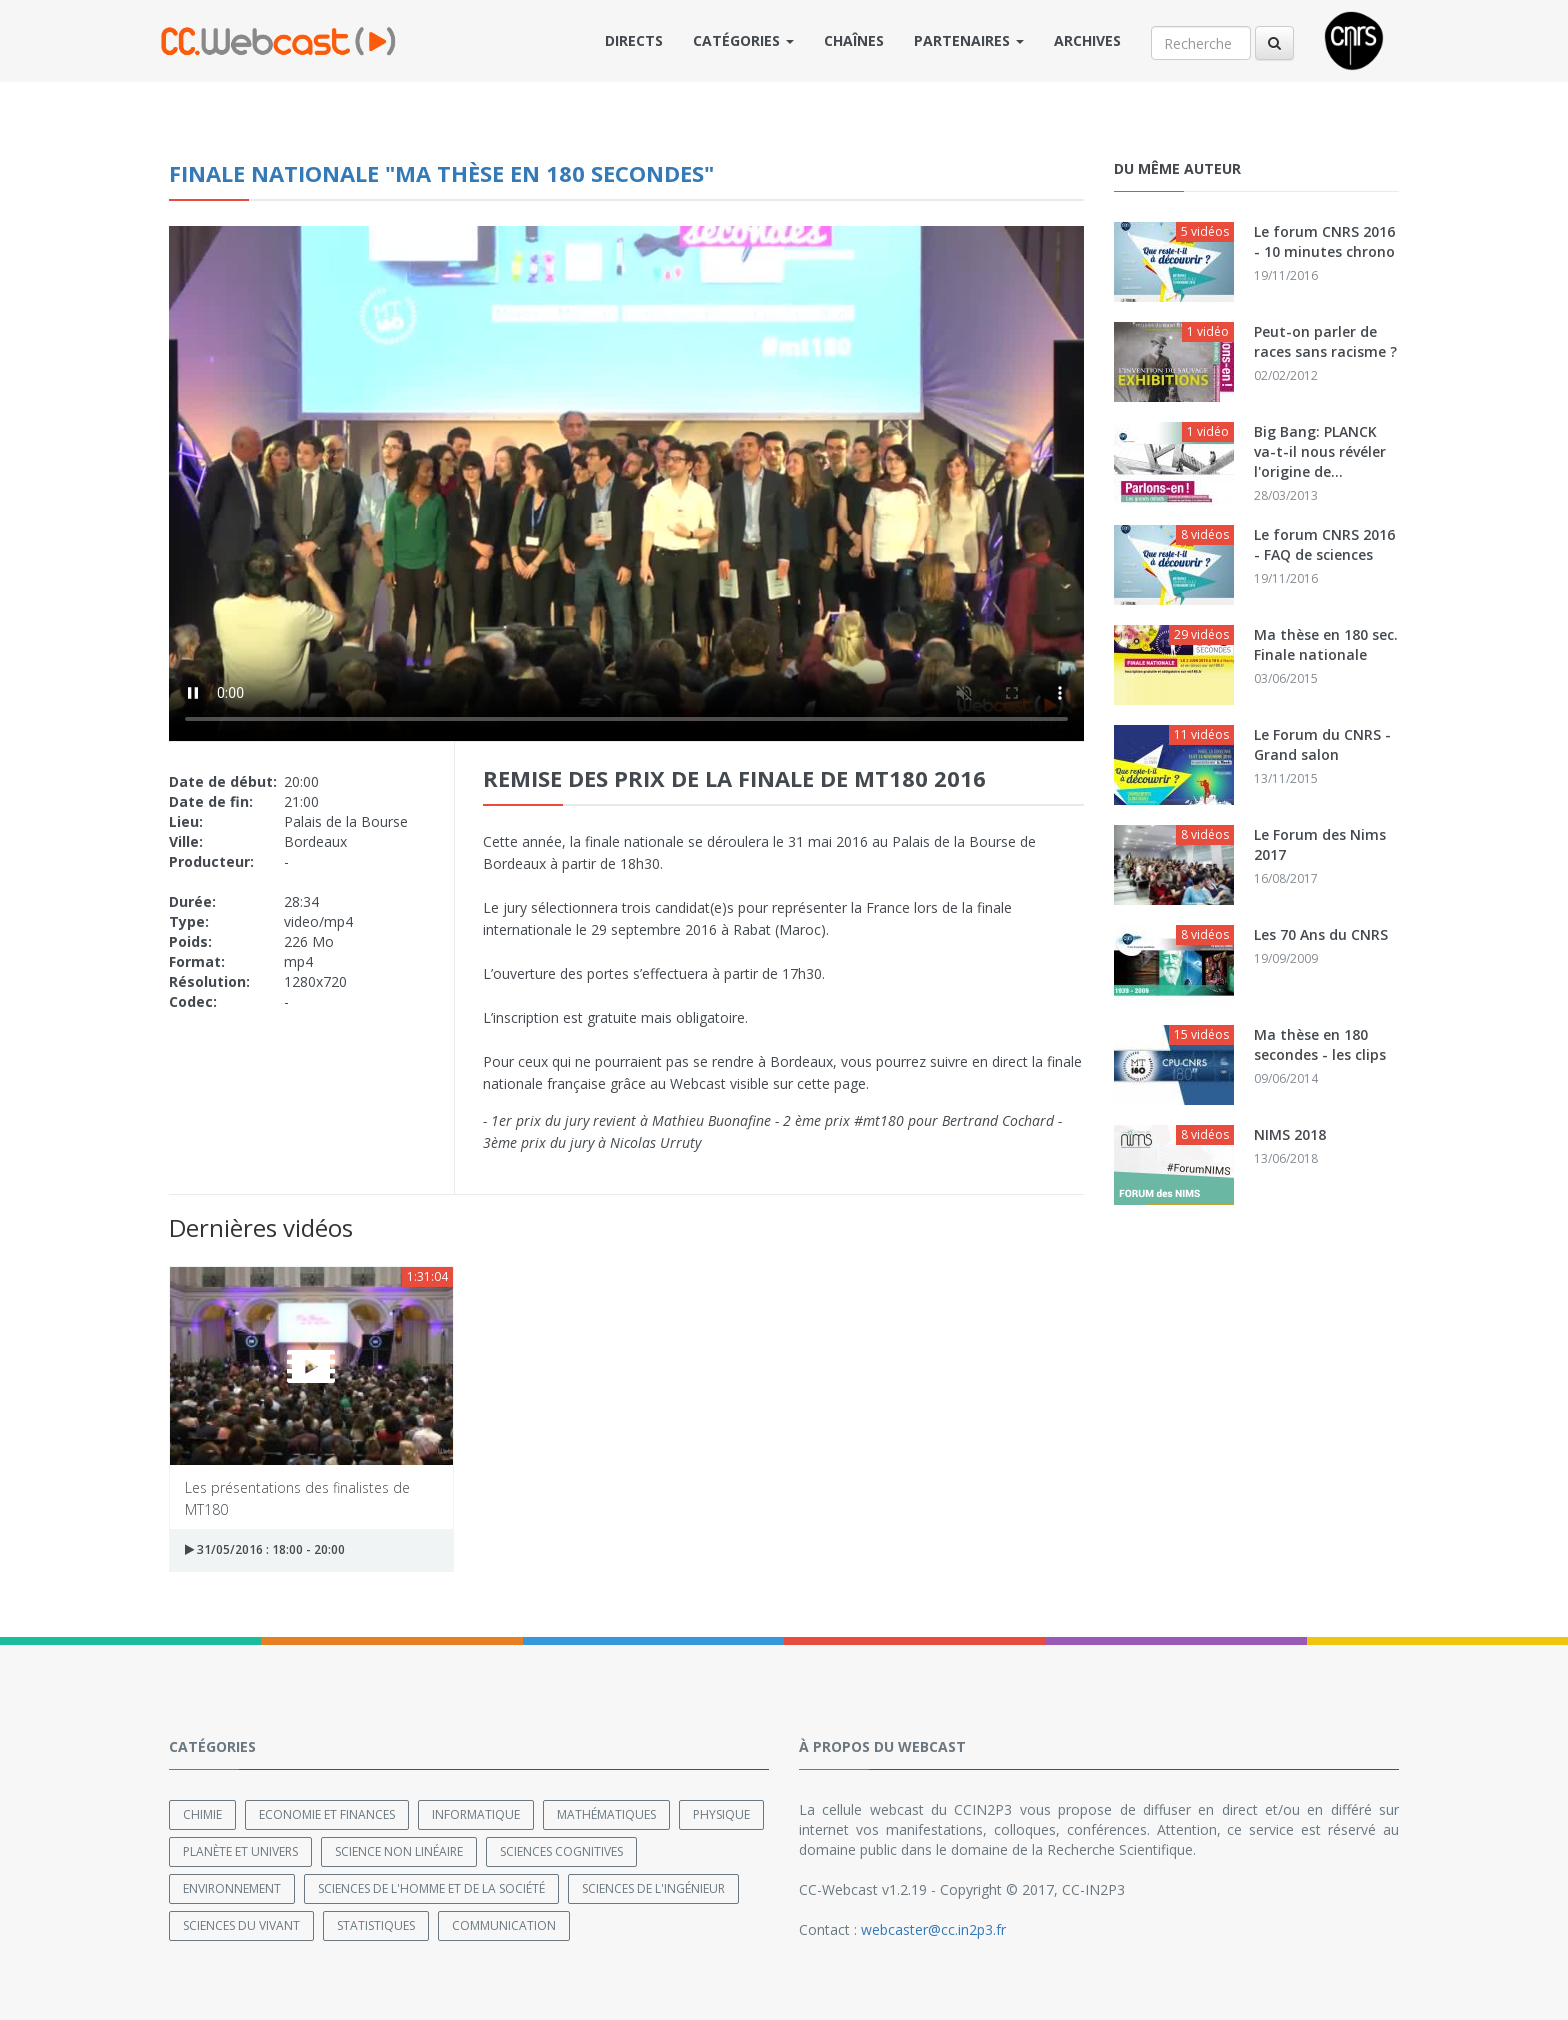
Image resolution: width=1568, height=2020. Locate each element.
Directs (634, 40)
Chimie (202, 1814)
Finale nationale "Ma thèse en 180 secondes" (441, 173)
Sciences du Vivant (241, 1925)
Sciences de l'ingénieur (653, 1888)
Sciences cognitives (561, 1851)
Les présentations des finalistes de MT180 (297, 1497)
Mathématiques (606, 1814)
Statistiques (376, 1925)
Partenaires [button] (969, 40)
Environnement (232, 1888)
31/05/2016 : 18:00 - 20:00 (265, 1549)
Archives (1087, 40)
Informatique (476, 1814)
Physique (721, 1814)
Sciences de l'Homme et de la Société (431, 1888)
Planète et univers (240, 1851)
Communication (504, 1925)
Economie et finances (327, 1814)
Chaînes (854, 40)
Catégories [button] (743, 40)
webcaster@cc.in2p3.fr (933, 1929)
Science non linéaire (399, 1851)
